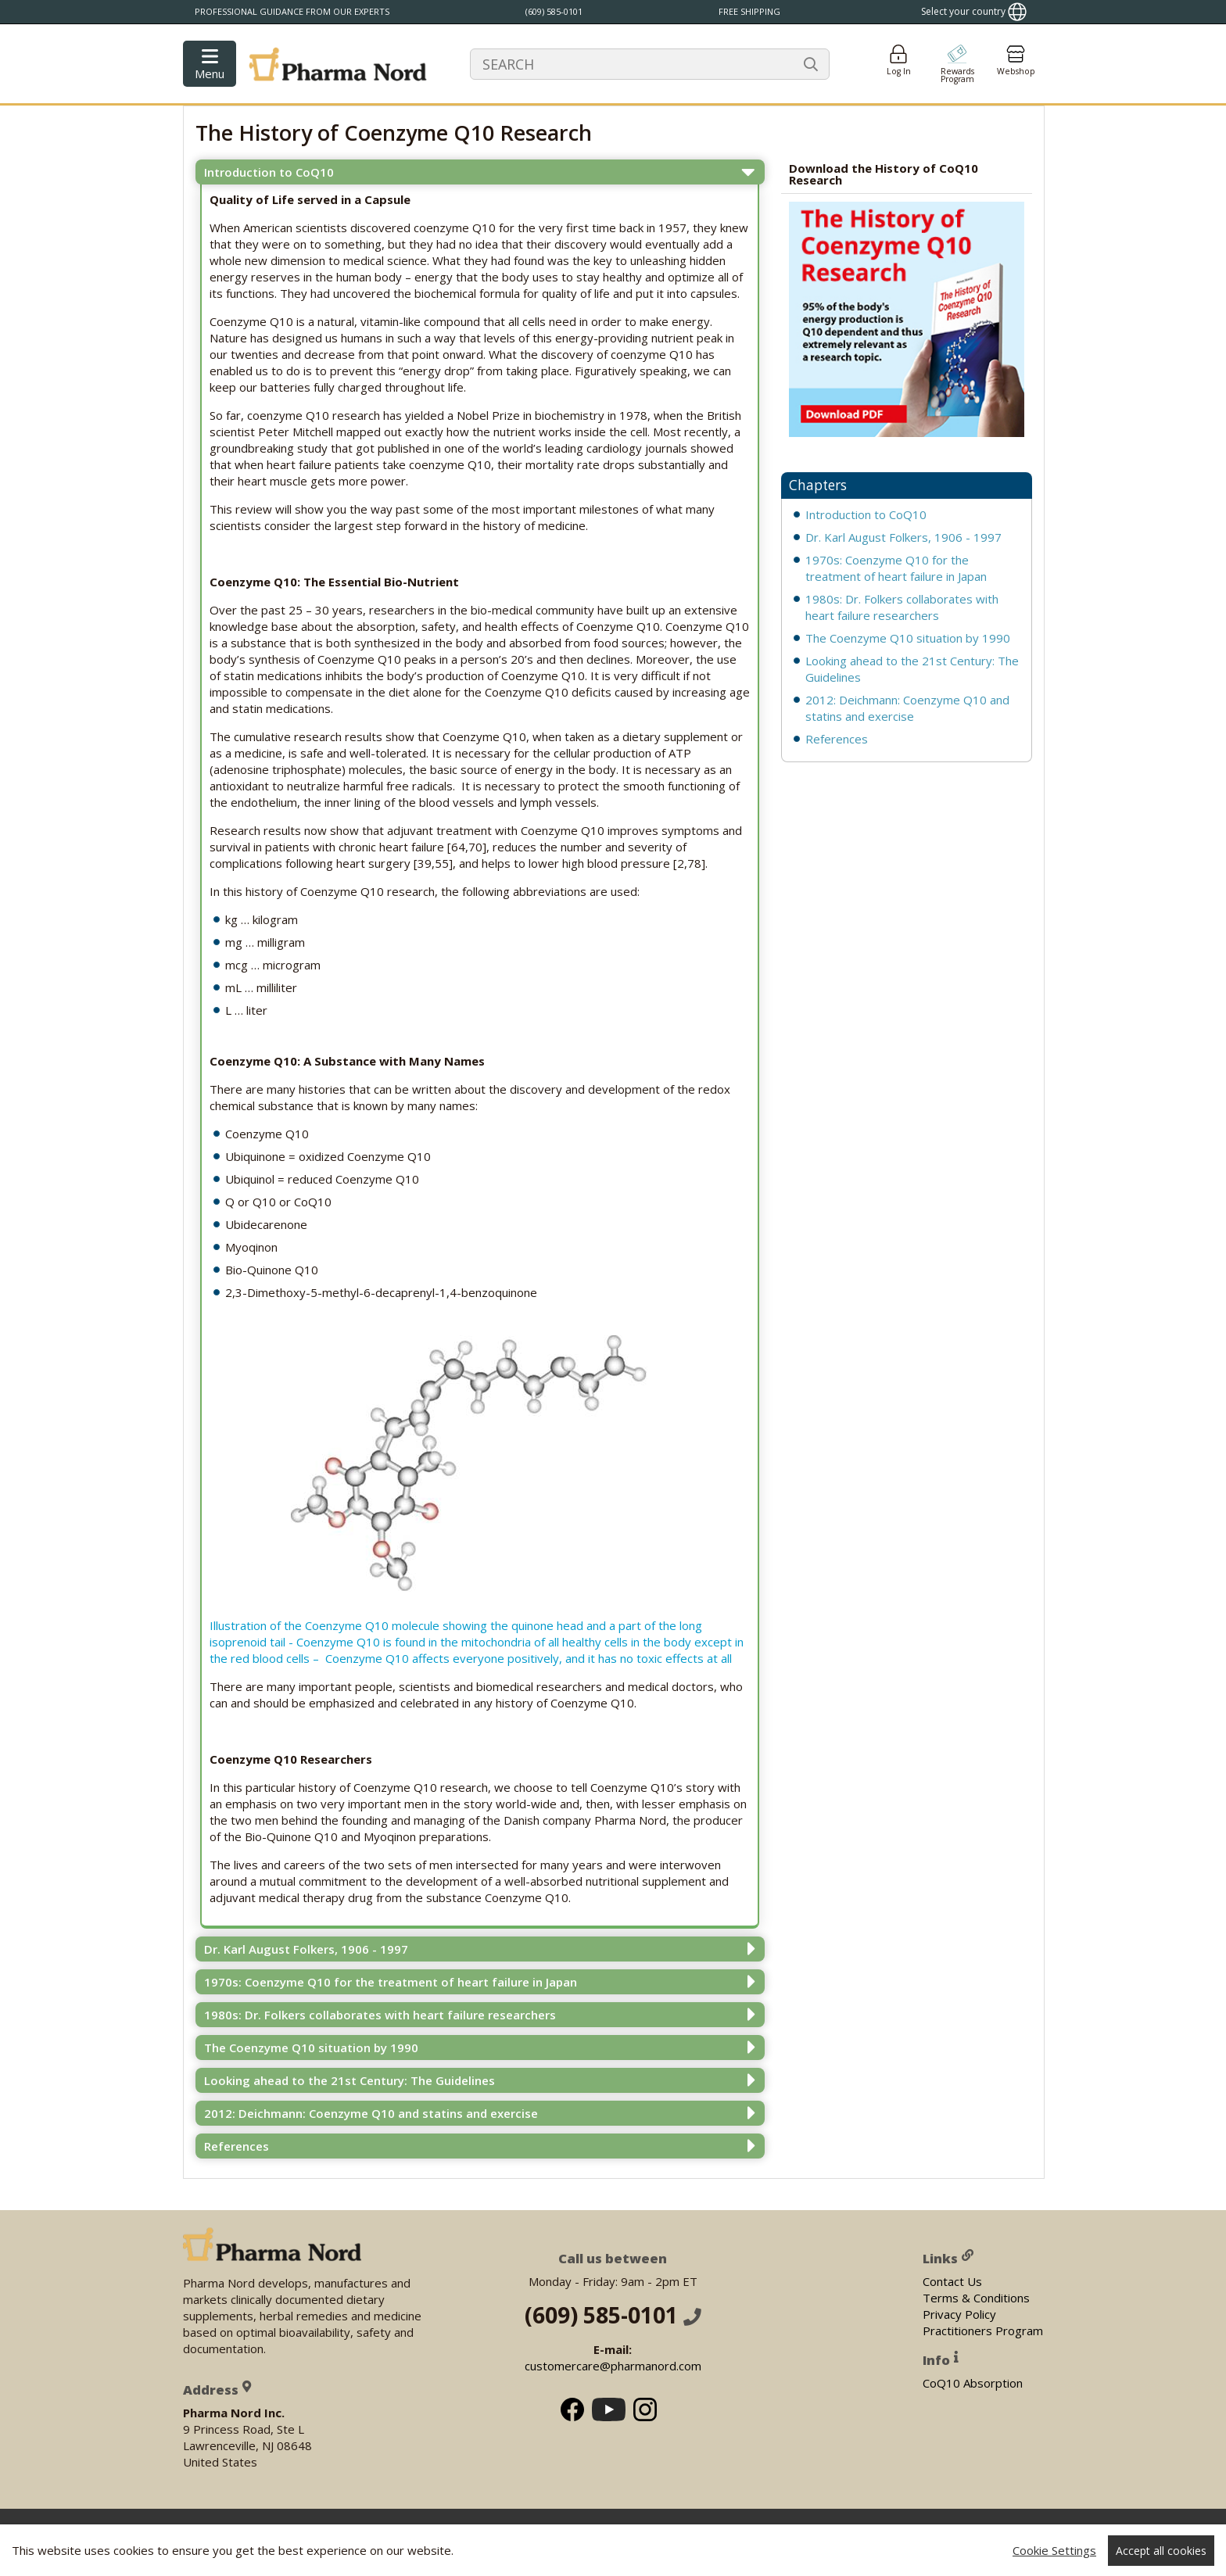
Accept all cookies (1161, 2550)
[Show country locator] (973, 11)
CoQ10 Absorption (973, 2382)
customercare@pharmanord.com (613, 2366)
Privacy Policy (959, 2313)
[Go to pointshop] (957, 63)
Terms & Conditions (976, 2297)
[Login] (898, 63)
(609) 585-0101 (613, 2315)
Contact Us (952, 2280)
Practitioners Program (983, 2330)
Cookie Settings (1054, 2550)
